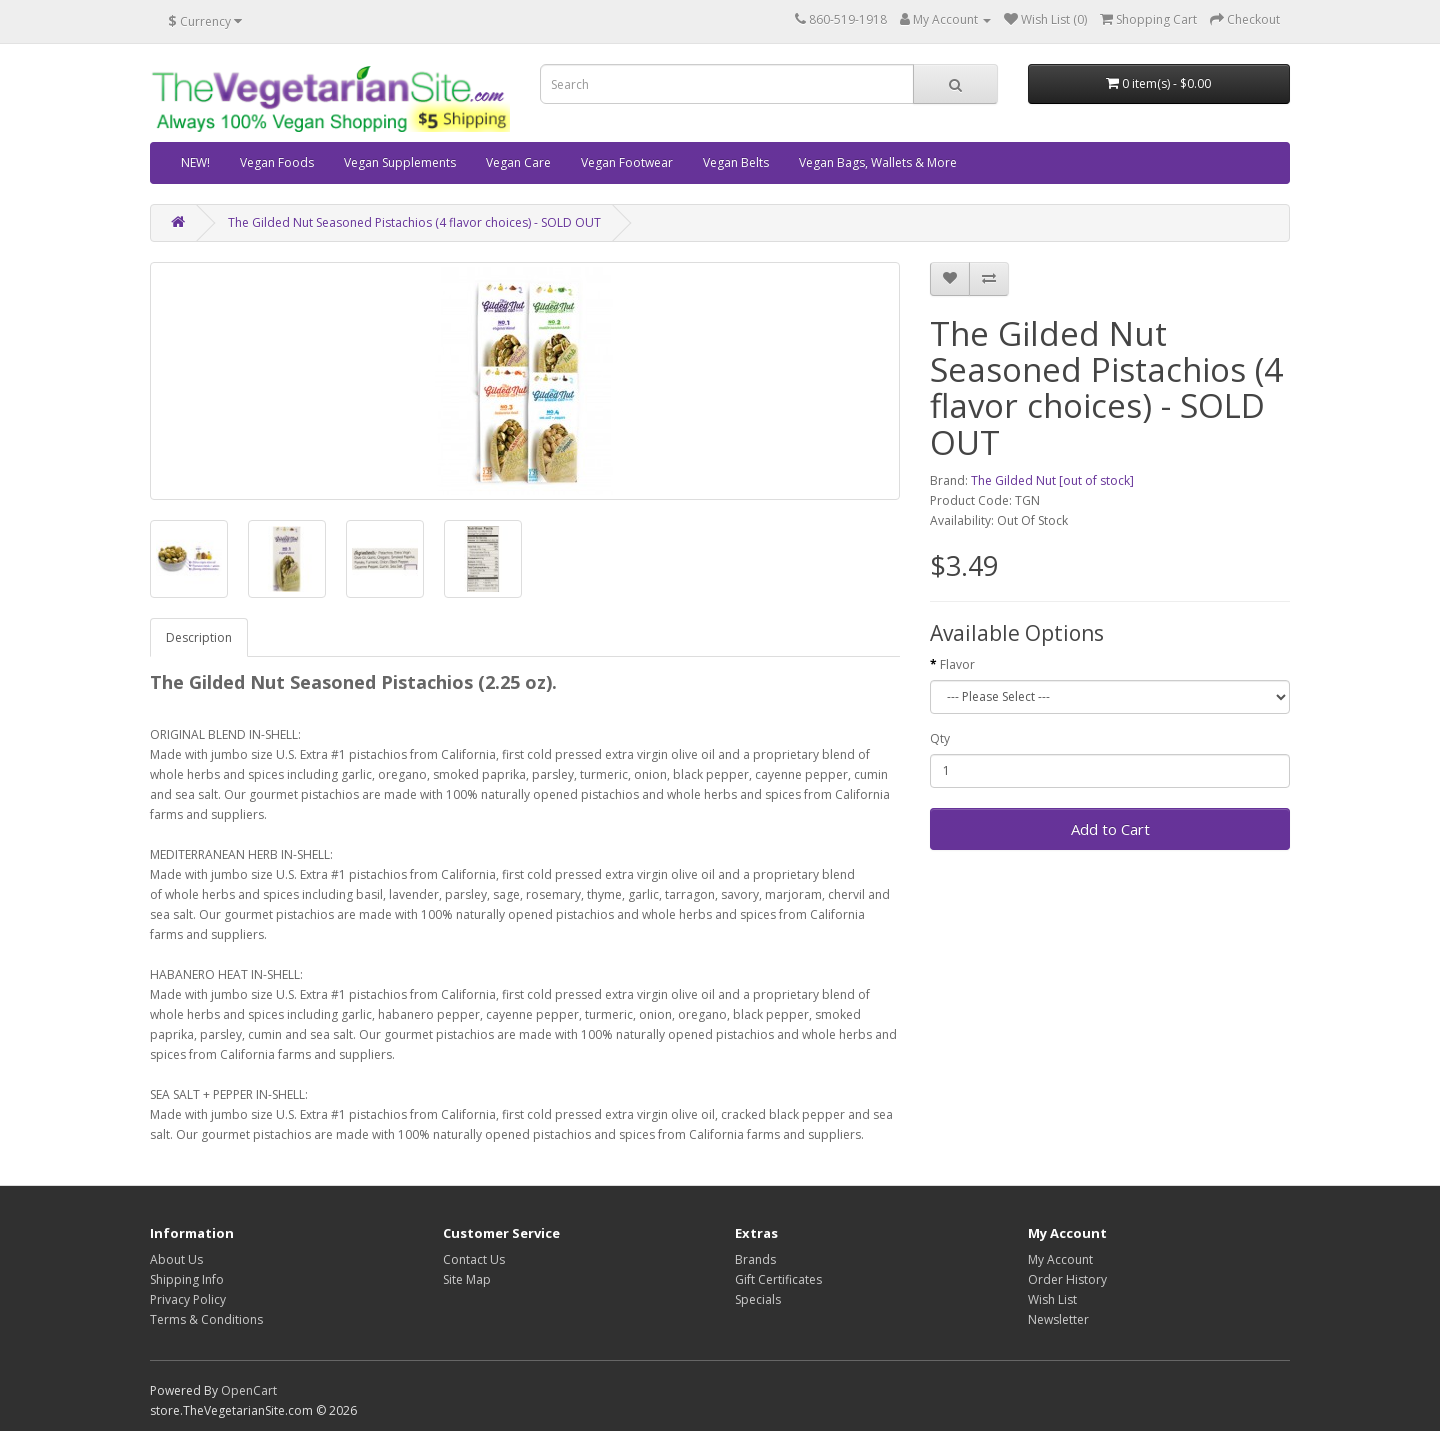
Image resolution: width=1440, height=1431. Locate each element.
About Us (176, 1259)
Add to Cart (1110, 829)
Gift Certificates (778, 1279)
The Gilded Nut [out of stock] (1052, 480)
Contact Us (474, 1259)
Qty (940, 738)
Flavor (957, 664)
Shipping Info (187, 1279)
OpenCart (249, 1390)
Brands (755, 1259)
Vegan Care (518, 162)
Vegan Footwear (627, 162)
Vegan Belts (736, 162)
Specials (758, 1299)
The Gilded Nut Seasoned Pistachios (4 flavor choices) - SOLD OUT (414, 222)
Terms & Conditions (206, 1319)
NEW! (195, 162)
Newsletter (1058, 1319)
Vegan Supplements (400, 162)
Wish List (1052, 1299)
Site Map (467, 1279)
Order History (1067, 1279)
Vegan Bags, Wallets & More (878, 162)
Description (199, 637)
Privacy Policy (188, 1299)
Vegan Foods (277, 162)
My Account (1060, 1259)
